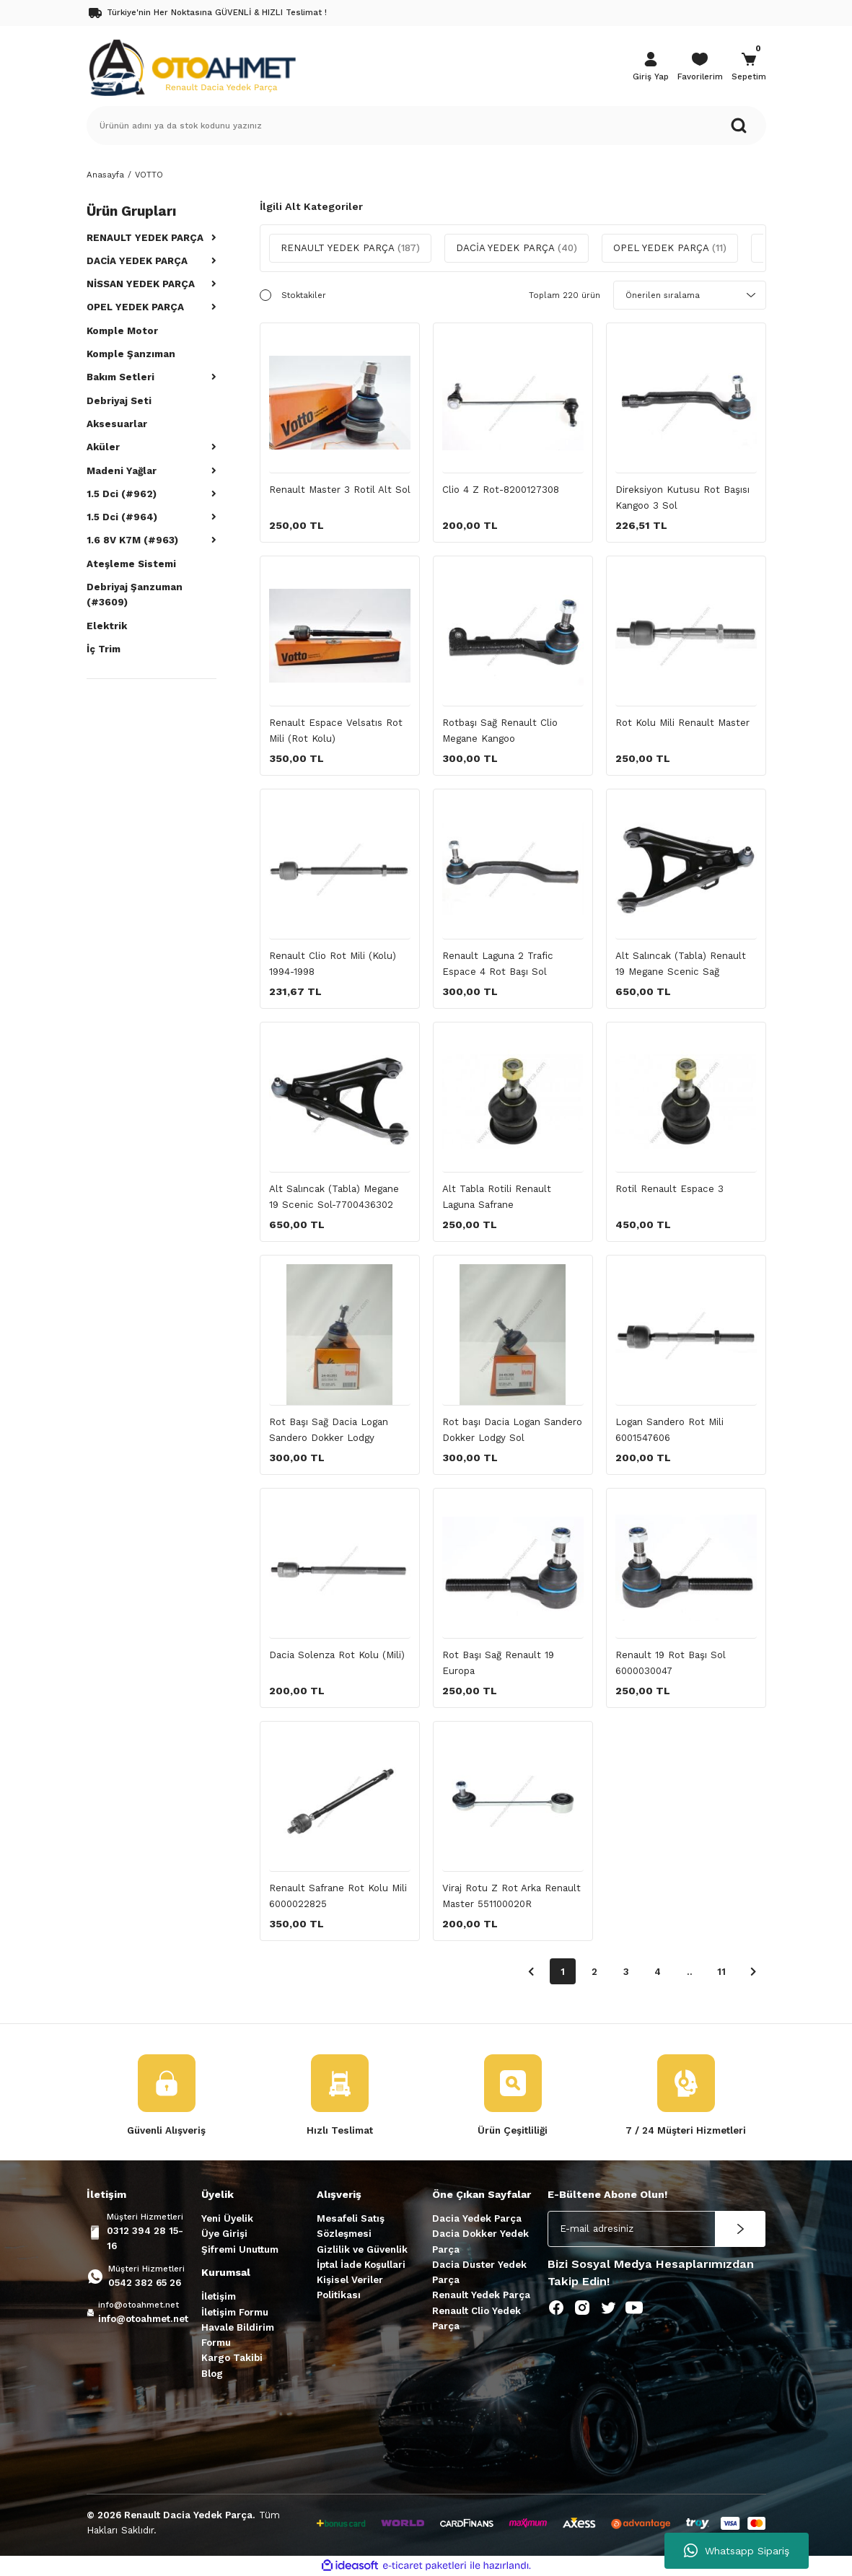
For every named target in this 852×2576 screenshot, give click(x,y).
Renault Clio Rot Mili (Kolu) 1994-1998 (332, 963)
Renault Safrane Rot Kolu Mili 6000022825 (338, 1896)
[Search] (426, 125)
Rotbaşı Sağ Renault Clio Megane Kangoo (500, 730)
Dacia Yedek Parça (477, 2218)
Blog (212, 2373)
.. (690, 1971)
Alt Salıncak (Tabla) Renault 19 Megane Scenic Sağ (680, 963)
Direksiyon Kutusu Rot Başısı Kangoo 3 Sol (682, 497)
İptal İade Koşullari (361, 2264)
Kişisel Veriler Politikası (350, 2287)
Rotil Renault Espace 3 (669, 1188)
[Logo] (192, 66)
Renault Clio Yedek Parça (476, 2318)
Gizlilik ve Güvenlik (362, 2249)
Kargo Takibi (232, 2357)
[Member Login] (651, 68)
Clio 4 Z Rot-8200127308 (500, 489)
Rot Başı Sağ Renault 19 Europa (498, 1662)
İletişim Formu (234, 2312)
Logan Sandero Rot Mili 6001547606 (669, 1429)
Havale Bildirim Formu (237, 2335)
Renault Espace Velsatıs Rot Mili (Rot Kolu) (336, 730)
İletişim (218, 2296)
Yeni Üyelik (227, 2218)
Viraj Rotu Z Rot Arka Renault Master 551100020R (511, 1896)
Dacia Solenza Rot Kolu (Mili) (337, 1655)
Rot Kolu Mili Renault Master (682, 722)
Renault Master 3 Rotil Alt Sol (339, 489)
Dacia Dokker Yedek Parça (480, 2241)
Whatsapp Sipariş (736, 2551)
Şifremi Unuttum (239, 2249)
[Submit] (740, 2229)
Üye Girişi (224, 2233)
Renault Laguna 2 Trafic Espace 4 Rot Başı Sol (497, 963)
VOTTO (149, 175)
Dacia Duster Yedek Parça (479, 2272)
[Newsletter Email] (656, 2229)
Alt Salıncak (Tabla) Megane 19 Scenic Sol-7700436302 (334, 1196)
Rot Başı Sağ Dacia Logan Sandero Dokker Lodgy (328, 1429)
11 (721, 1971)
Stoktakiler (303, 295)
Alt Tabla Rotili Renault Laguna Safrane (496, 1196)
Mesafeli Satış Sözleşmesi (351, 2226)
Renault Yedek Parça (481, 2295)
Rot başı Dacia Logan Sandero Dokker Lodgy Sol (512, 1429)
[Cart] (749, 68)
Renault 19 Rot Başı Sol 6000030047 (670, 1662)
